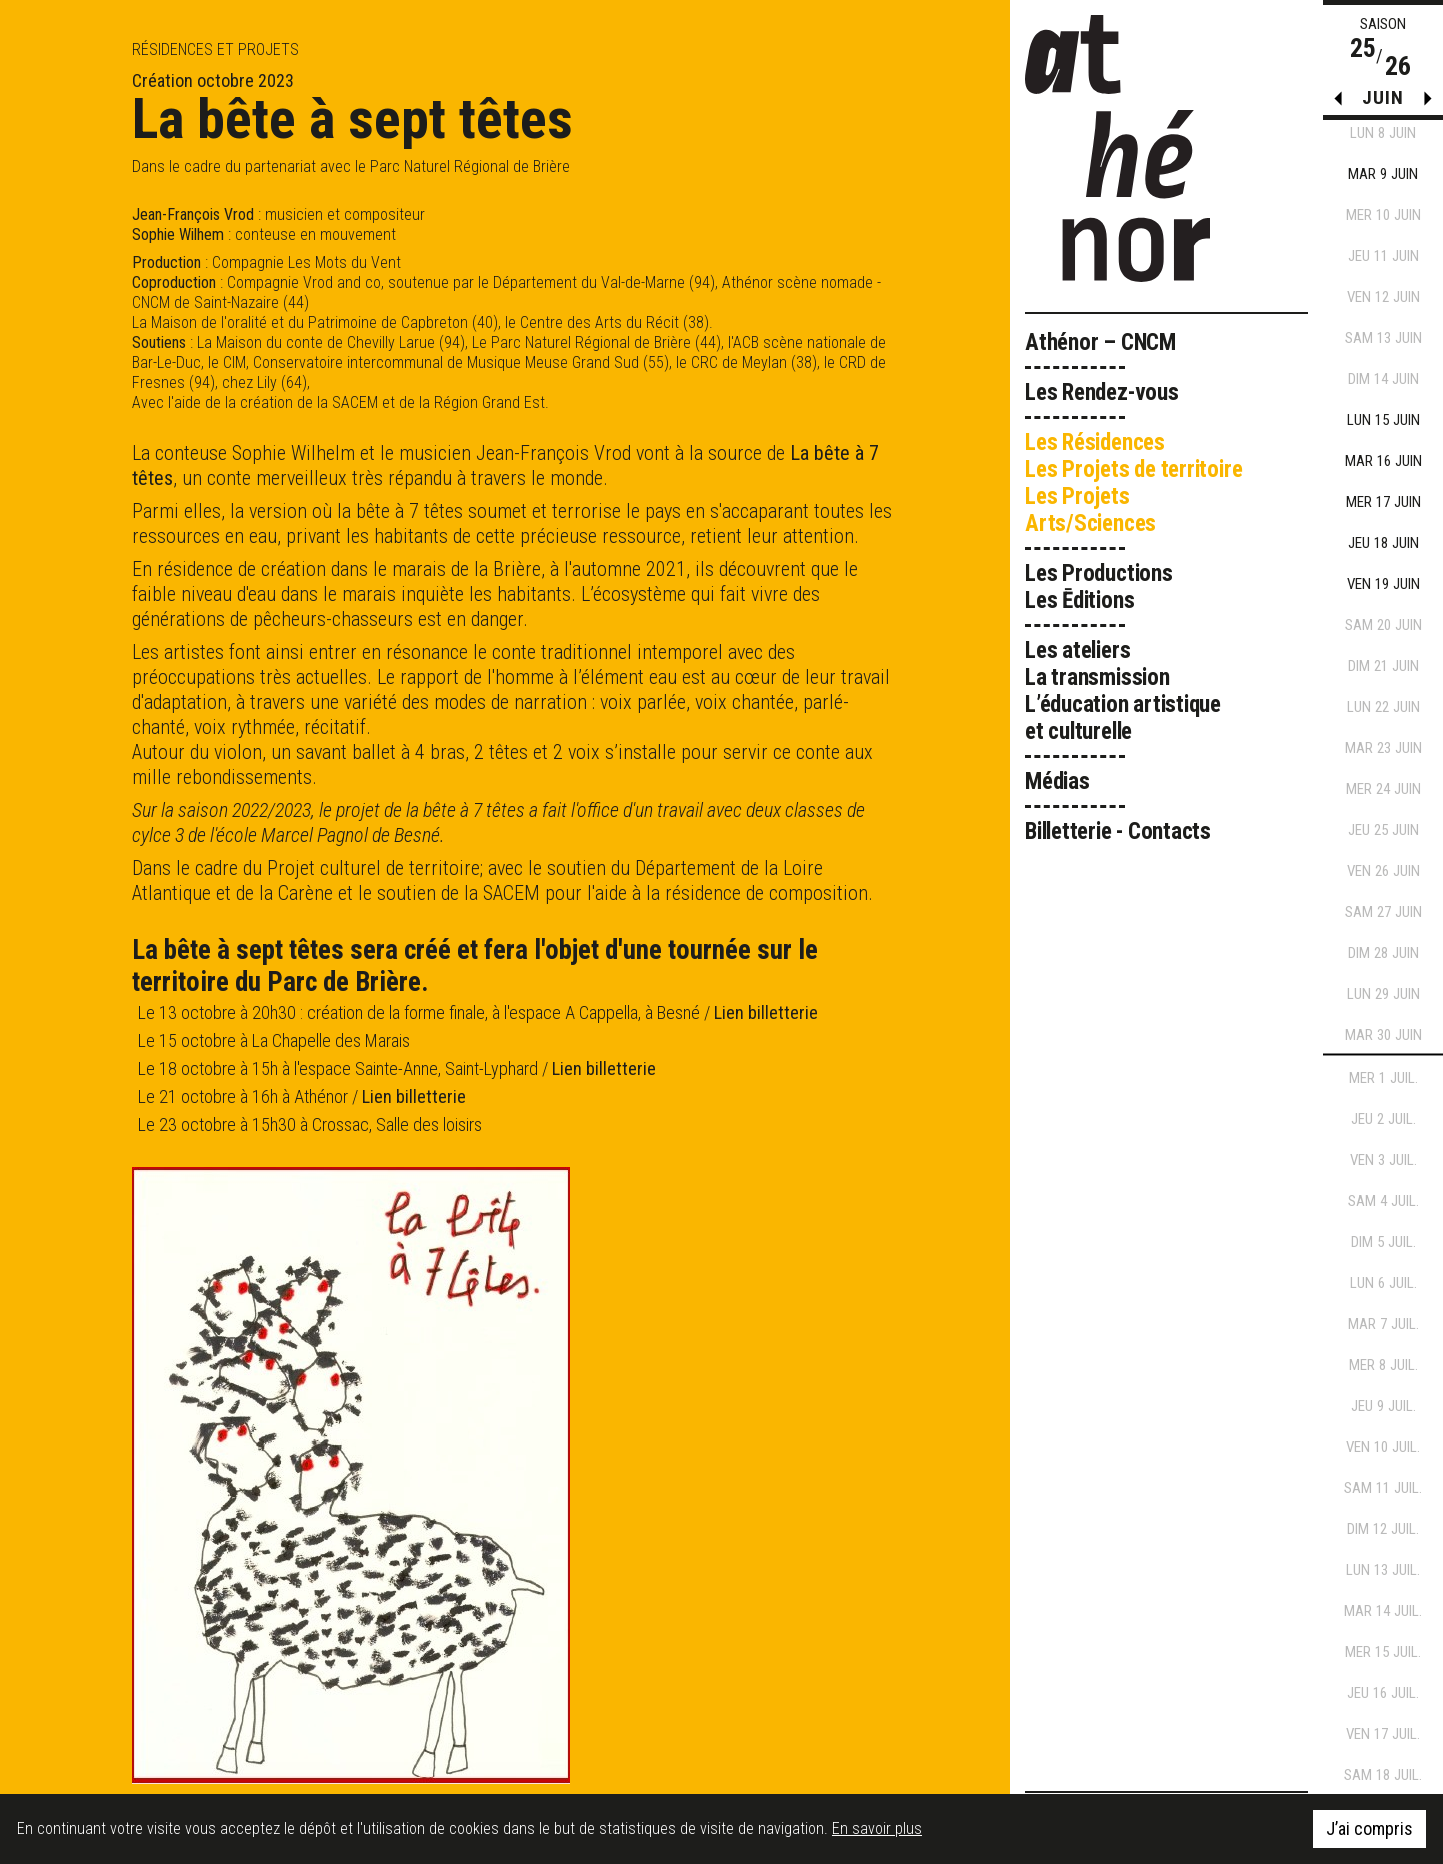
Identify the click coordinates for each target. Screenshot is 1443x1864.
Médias (1057, 781)
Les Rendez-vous (1102, 392)
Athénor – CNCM (1100, 342)
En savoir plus (877, 1828)
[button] (1428, 103)
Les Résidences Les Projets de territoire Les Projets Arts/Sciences (1133, 483)
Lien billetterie (766, 1012)
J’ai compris (1369, 1828)
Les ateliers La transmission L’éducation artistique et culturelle (1123, 691)
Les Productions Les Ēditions (1099, 587)
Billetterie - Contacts (1118, 831)
